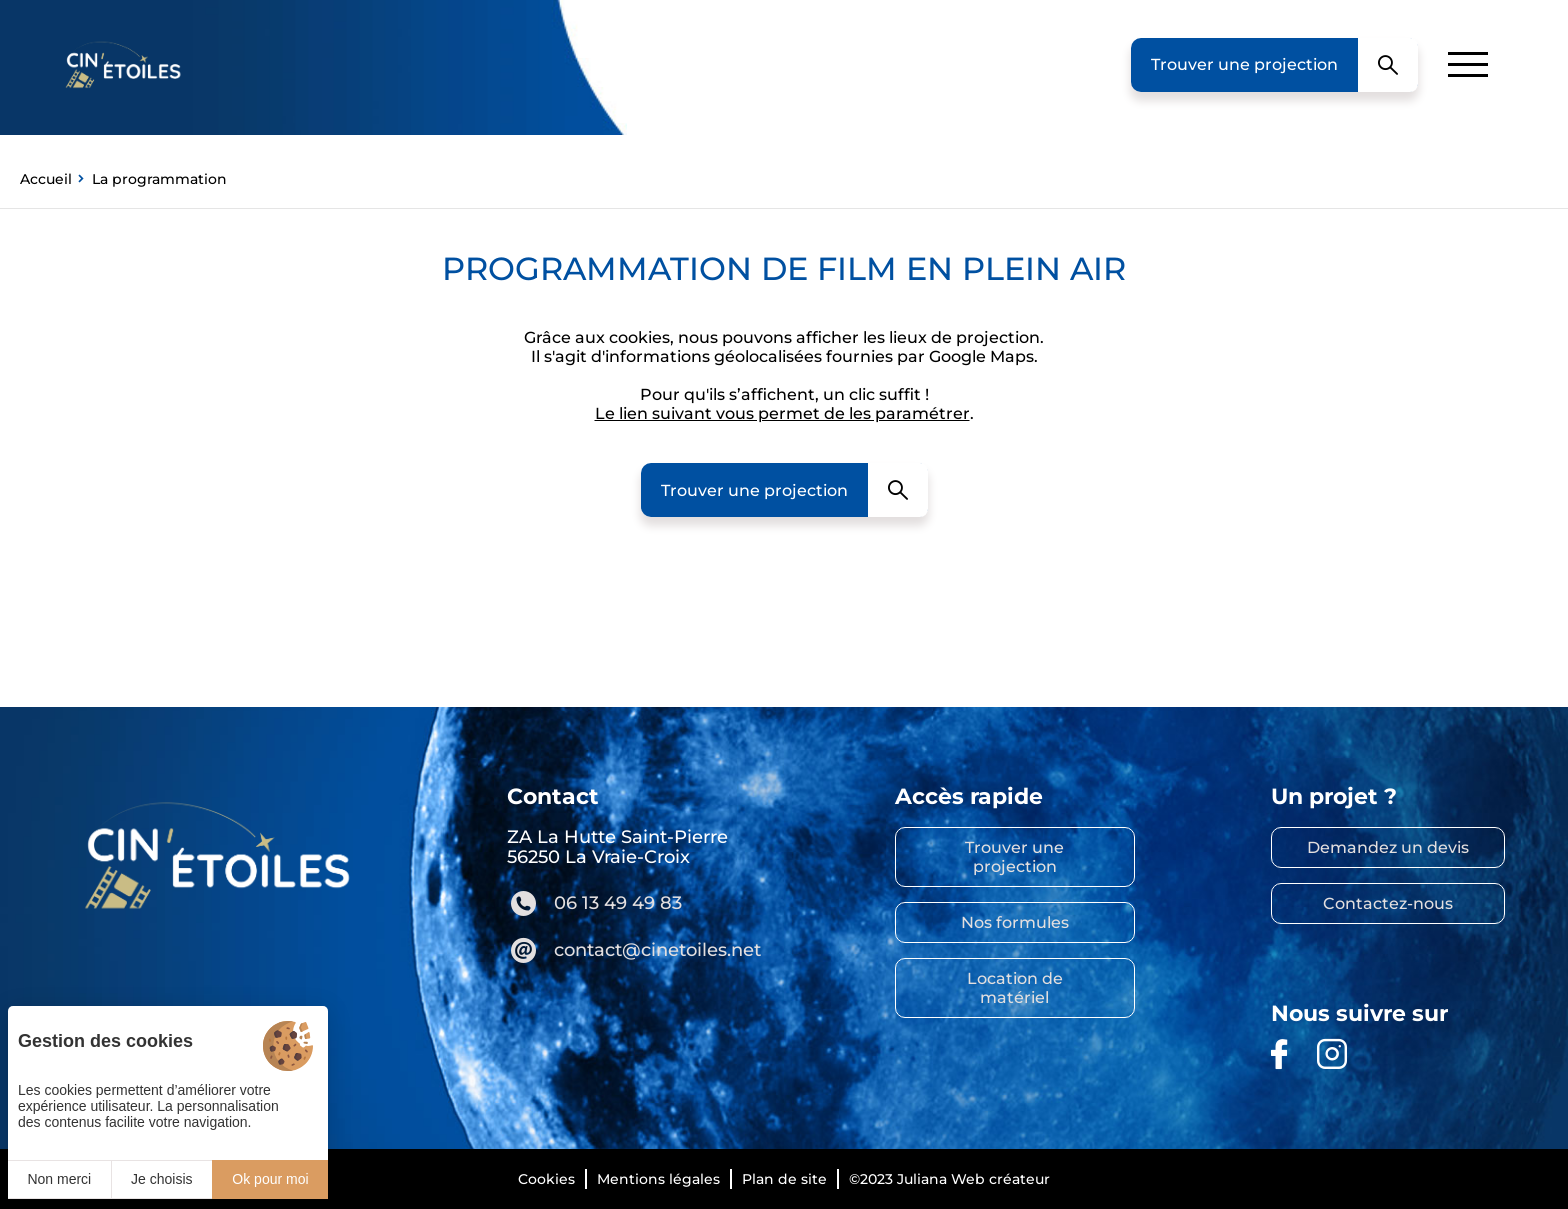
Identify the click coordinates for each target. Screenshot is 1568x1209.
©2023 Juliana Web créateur (949, 1179)
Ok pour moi (270, 1179)
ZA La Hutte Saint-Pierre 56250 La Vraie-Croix (617, 847)
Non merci (59, 1179)
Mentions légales (658, 1179)
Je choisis (161, 1179)
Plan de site (784, 1179)
